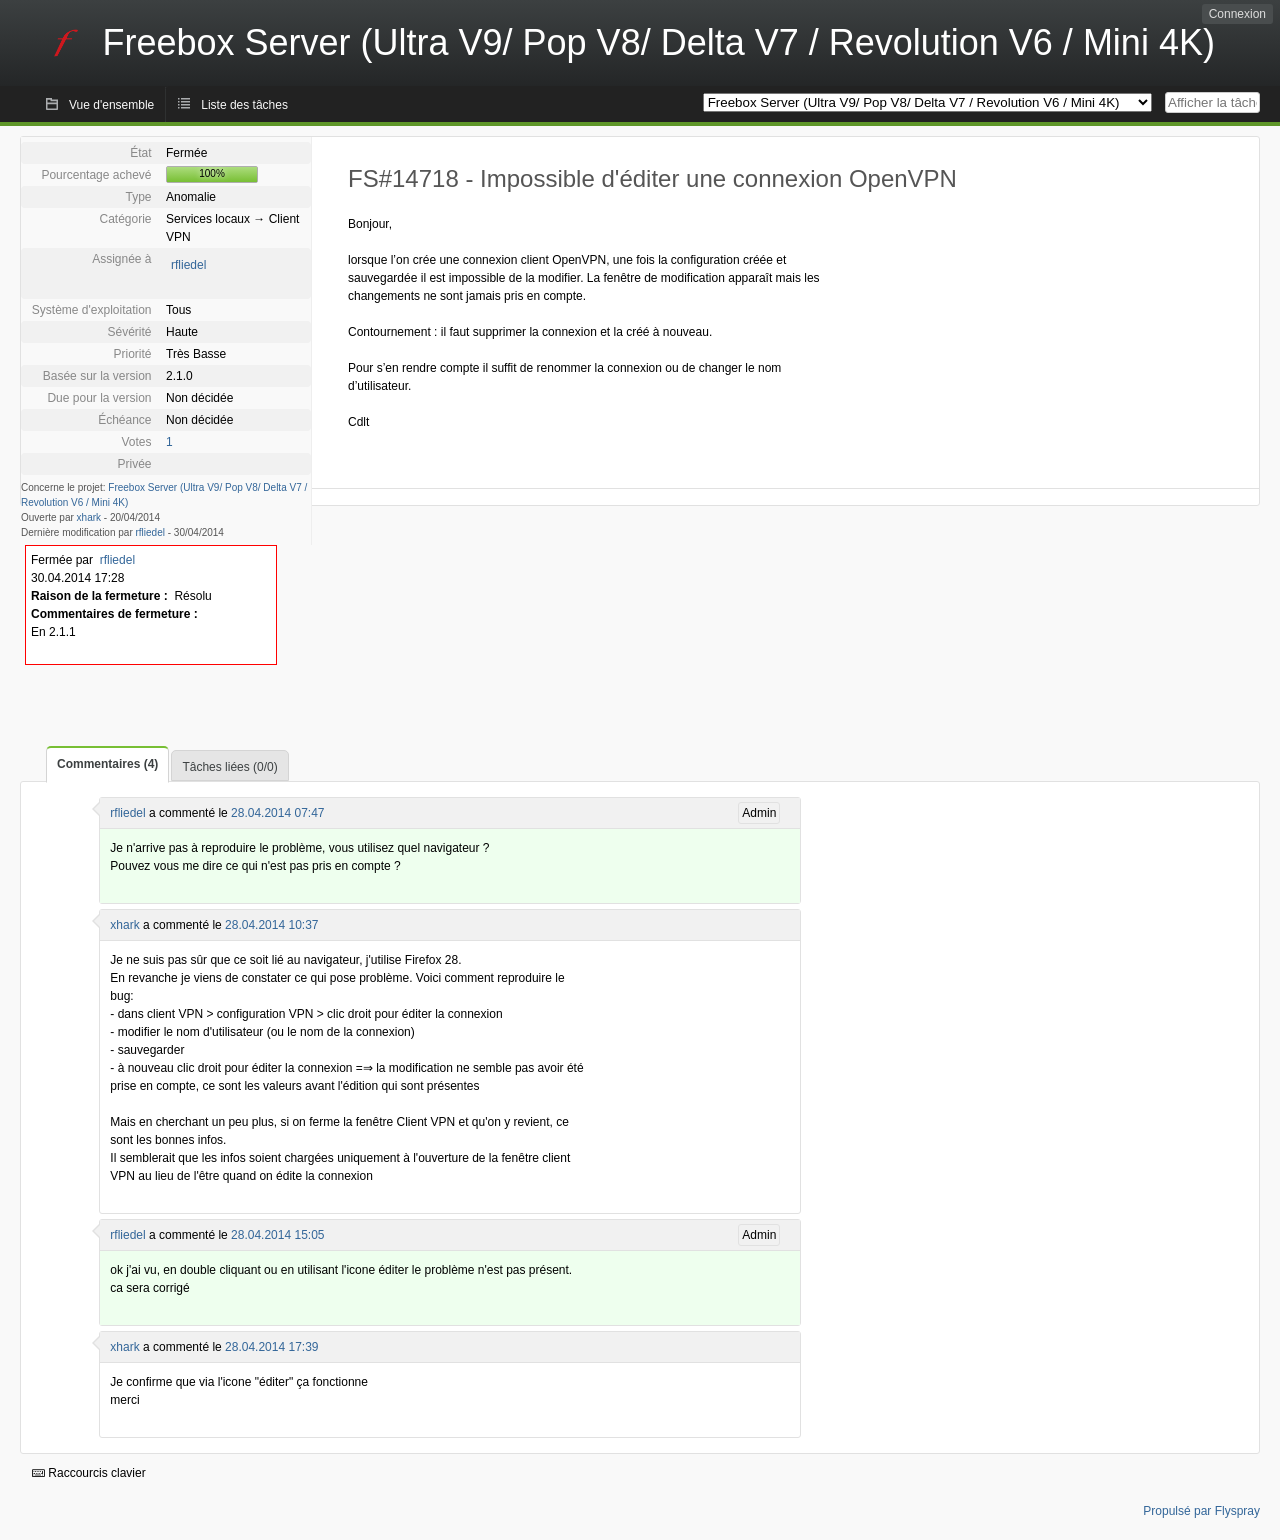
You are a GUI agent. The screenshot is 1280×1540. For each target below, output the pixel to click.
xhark (89, 517)
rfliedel (188, 265)
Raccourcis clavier (89, 1473)
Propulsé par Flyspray (1201, 1511)
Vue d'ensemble (111, 105)
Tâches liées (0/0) (229, 767)
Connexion (1237, 14)
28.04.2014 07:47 (277, 813)
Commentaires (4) (107, 764)
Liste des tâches (244, 105)
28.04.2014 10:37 (271, 925)
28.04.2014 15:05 (277, 1235)
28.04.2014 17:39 (271, 1347)
